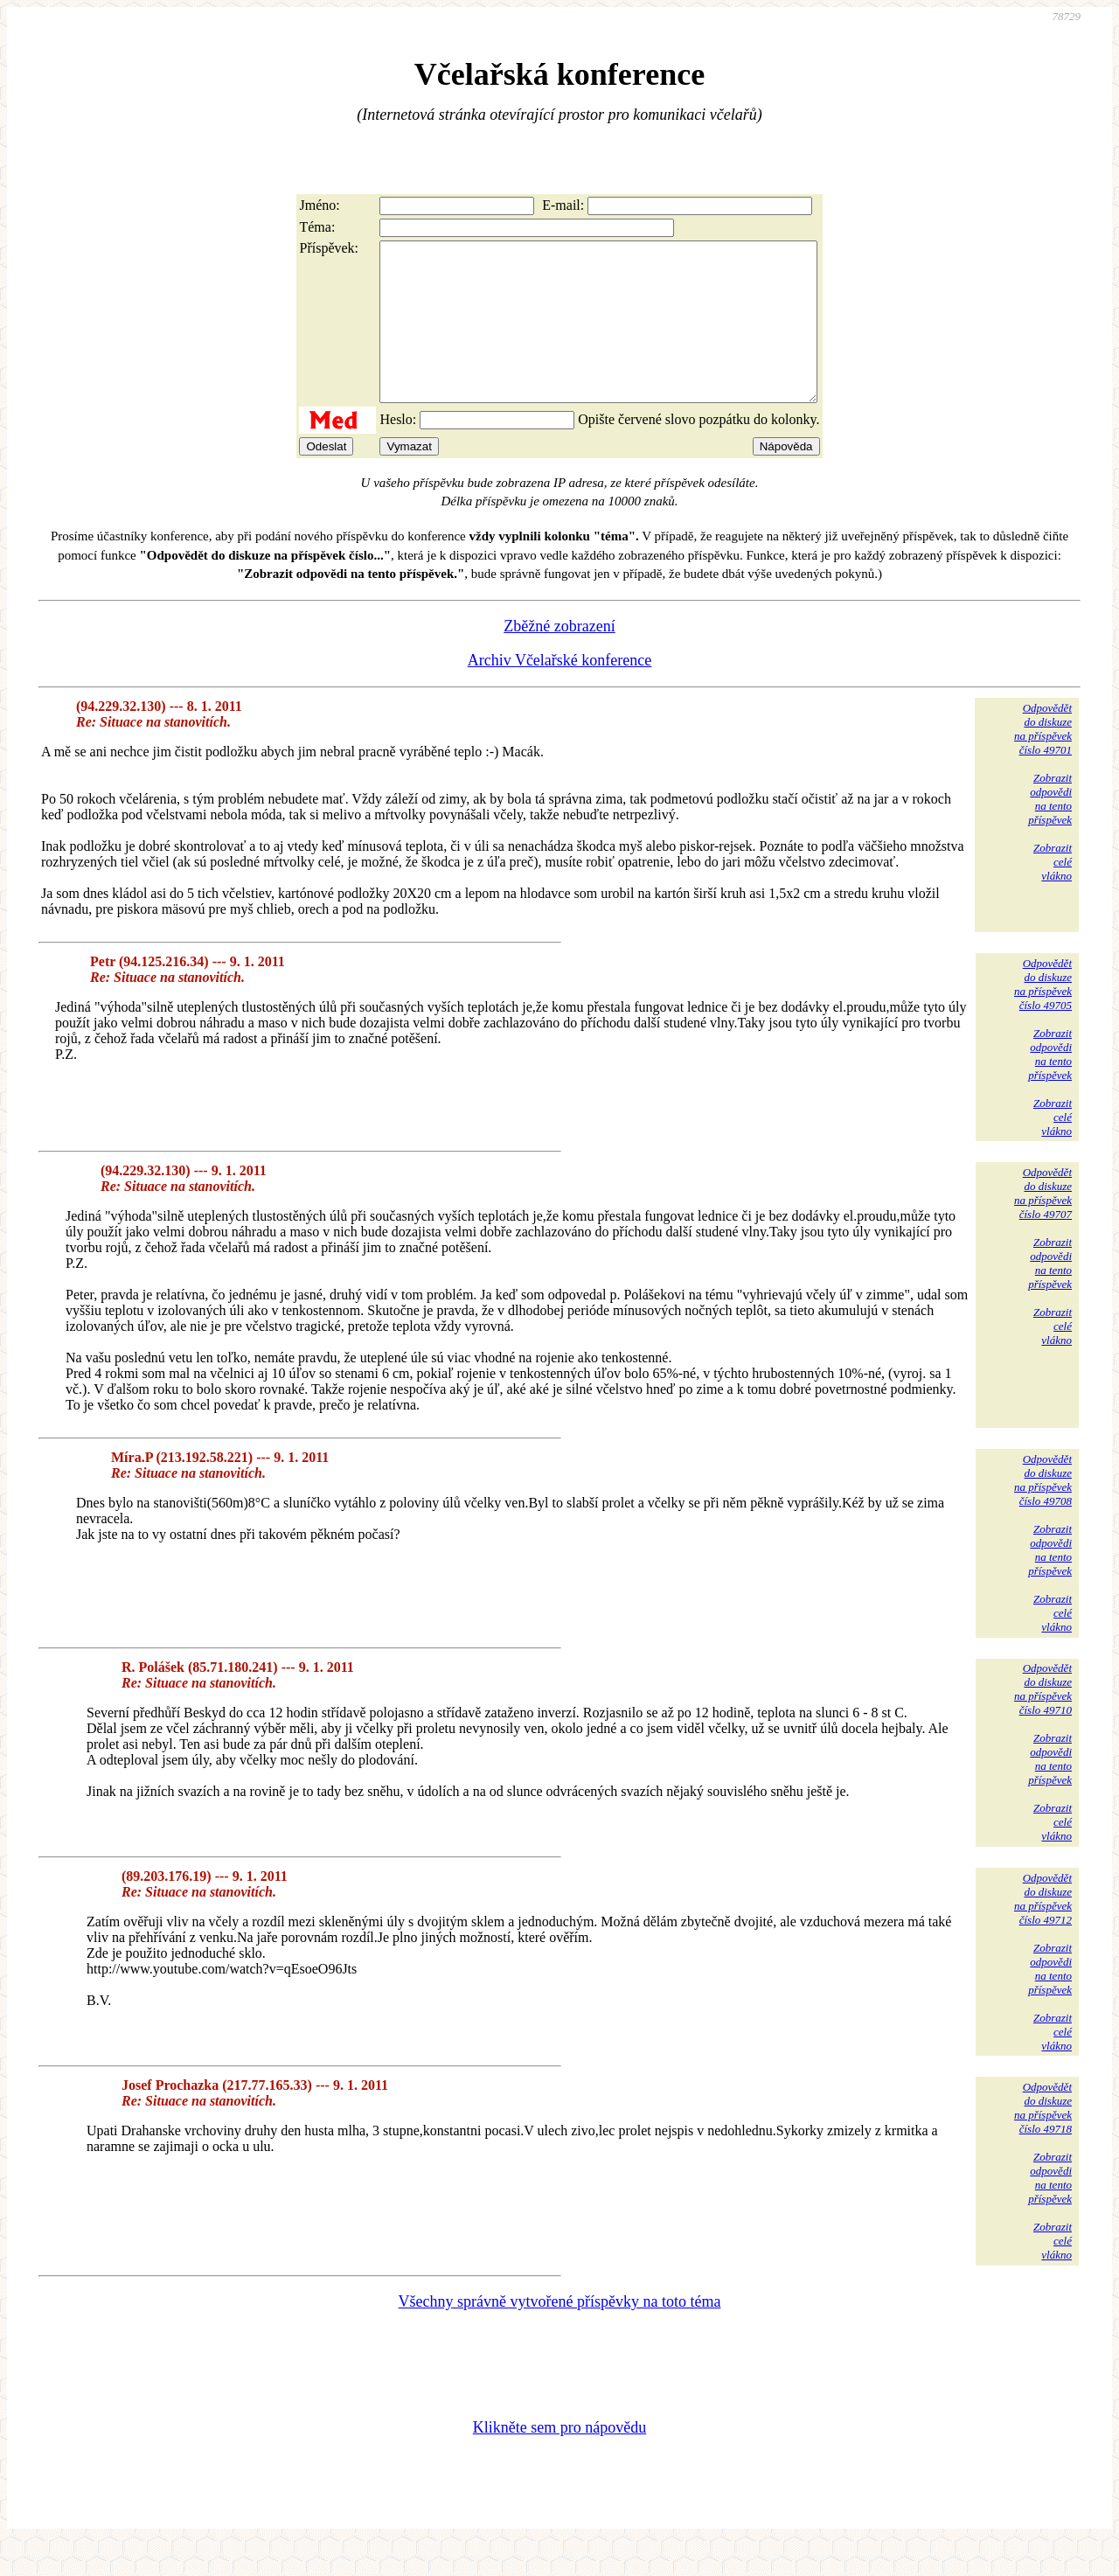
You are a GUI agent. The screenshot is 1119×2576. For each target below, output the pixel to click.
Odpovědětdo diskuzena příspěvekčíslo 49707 (1043, 1224)
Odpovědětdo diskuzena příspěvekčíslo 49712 (1043, 1930)
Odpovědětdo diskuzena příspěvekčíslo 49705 (1043, 1015)
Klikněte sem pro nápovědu (559, 2459)
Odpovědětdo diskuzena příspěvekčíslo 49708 (1043, 1511)
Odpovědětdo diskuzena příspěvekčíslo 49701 (1043, 760)
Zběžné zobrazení (559, 657)
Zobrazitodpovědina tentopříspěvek (1050, 830)
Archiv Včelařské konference (560, 691)
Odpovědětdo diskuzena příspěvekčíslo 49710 (1043, 1720)
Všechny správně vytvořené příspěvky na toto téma (560, 2333)
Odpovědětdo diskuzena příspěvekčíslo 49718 (1043, 2139)
